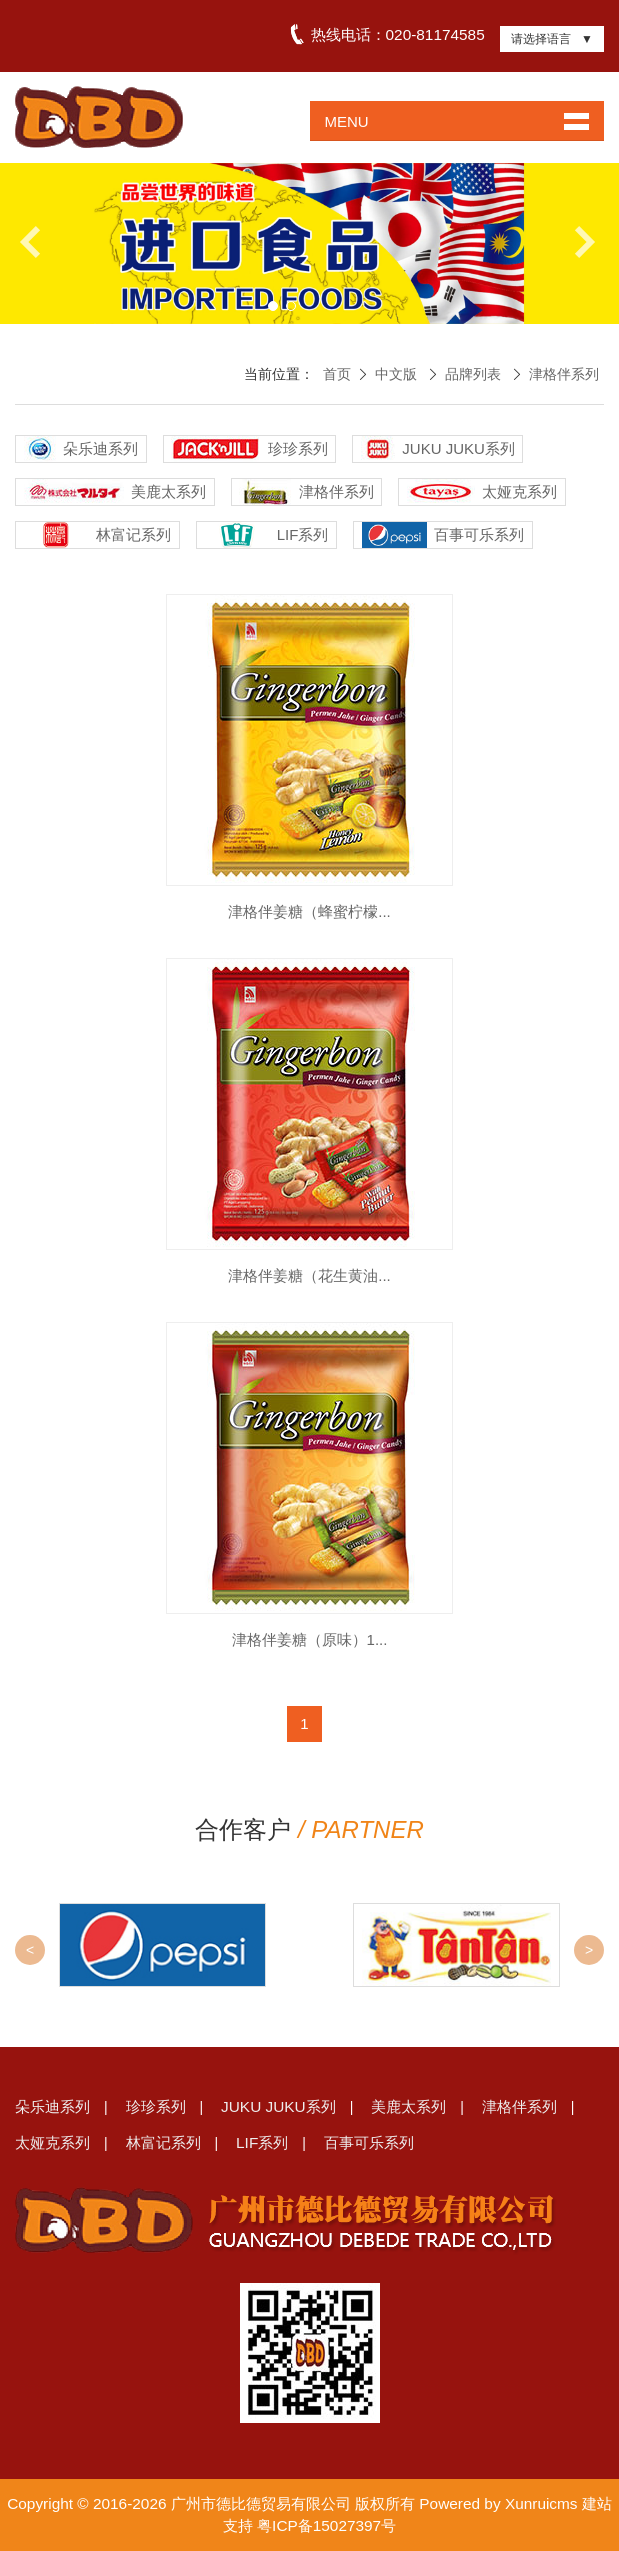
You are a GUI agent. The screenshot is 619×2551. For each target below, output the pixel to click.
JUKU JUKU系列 (278, 2106)
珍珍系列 (156, 2106)
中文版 (396, 374)
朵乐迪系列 (52, 2106)
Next (581, 241)
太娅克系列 (52, 2142)
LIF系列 (262, 2142)
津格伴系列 (564, 374)
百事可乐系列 (369, 2142)
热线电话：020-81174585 (397, 34)
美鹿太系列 (408, 2106)
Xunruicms (541, 2503)
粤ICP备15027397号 (326, 2525)
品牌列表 (473, 374)
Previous (37, 241)
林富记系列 (163, 2142)
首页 (337, 374)
